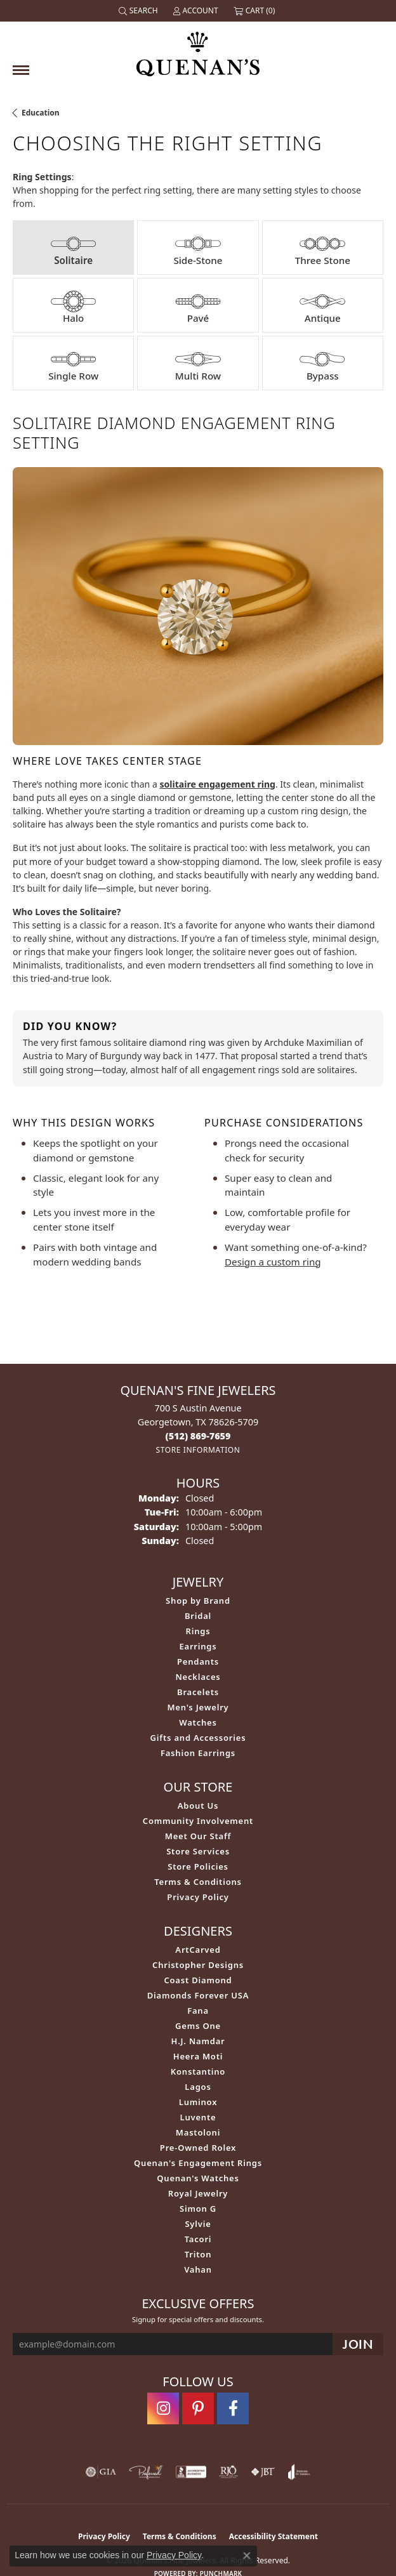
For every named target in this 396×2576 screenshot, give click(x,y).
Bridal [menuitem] (198, 1616)
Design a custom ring (273, 1261)
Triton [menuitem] (198, 2254)
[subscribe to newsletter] (358, 2344)
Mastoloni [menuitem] (198, 2132)
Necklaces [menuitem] (197, 1676)
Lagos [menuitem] (198, 2086)
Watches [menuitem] (197, 1722)
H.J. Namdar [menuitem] (198, 2041)
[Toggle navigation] (21, 70)
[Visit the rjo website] (228, 2471)
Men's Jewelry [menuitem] (197, 1707)
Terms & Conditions (198, 1881)
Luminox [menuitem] (198, 2102)
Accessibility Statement (273, 2536)
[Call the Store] (198, 1436)
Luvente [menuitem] (198, 2117)
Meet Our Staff (198, 1836)
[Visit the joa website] (299, 2471)
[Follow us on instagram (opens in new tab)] (163, 2408)
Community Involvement (198, 1820)
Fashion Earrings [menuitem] (198, 1753)
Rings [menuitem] (198, 1631)
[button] (140, 11)
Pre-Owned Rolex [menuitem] (198, 2147)
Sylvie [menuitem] (198, 2223)
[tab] (73, 247)
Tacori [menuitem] (198, 2239)
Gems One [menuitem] (198, 2025)
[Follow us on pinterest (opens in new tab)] (198, 2408)
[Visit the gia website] (101, 2471)
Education (41, 112)
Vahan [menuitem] (198, 2269)
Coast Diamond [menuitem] (198, 1980)
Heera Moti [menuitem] (198, 2056)
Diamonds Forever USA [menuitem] (198, 1995)
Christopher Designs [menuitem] (198, 1965)
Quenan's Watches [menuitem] (198, 2178)
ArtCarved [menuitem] (197, 1949)
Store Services (198, 1851)
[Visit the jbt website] (263, 2471)
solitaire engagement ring (217, 784)
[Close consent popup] (247, 2555)
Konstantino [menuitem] (198, 2071)
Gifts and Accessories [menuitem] (198, 1737)
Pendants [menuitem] (198, 1661)
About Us (198, 1805)
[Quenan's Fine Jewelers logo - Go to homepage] (198, 49)
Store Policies (198, 1866)
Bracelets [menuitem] (198, 1692)
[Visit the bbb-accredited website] (191, 2471)
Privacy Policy (197, 1897)
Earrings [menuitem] (197, 1646)
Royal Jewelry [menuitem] (198, 2193)
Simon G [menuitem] (198, 2208)
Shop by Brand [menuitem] (198, 1600)
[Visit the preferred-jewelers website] (146, 2471)
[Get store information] (197, 1449)
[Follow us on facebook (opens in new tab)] (233, 2408)
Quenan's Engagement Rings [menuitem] (198, 2163)
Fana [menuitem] (198, 2010)
